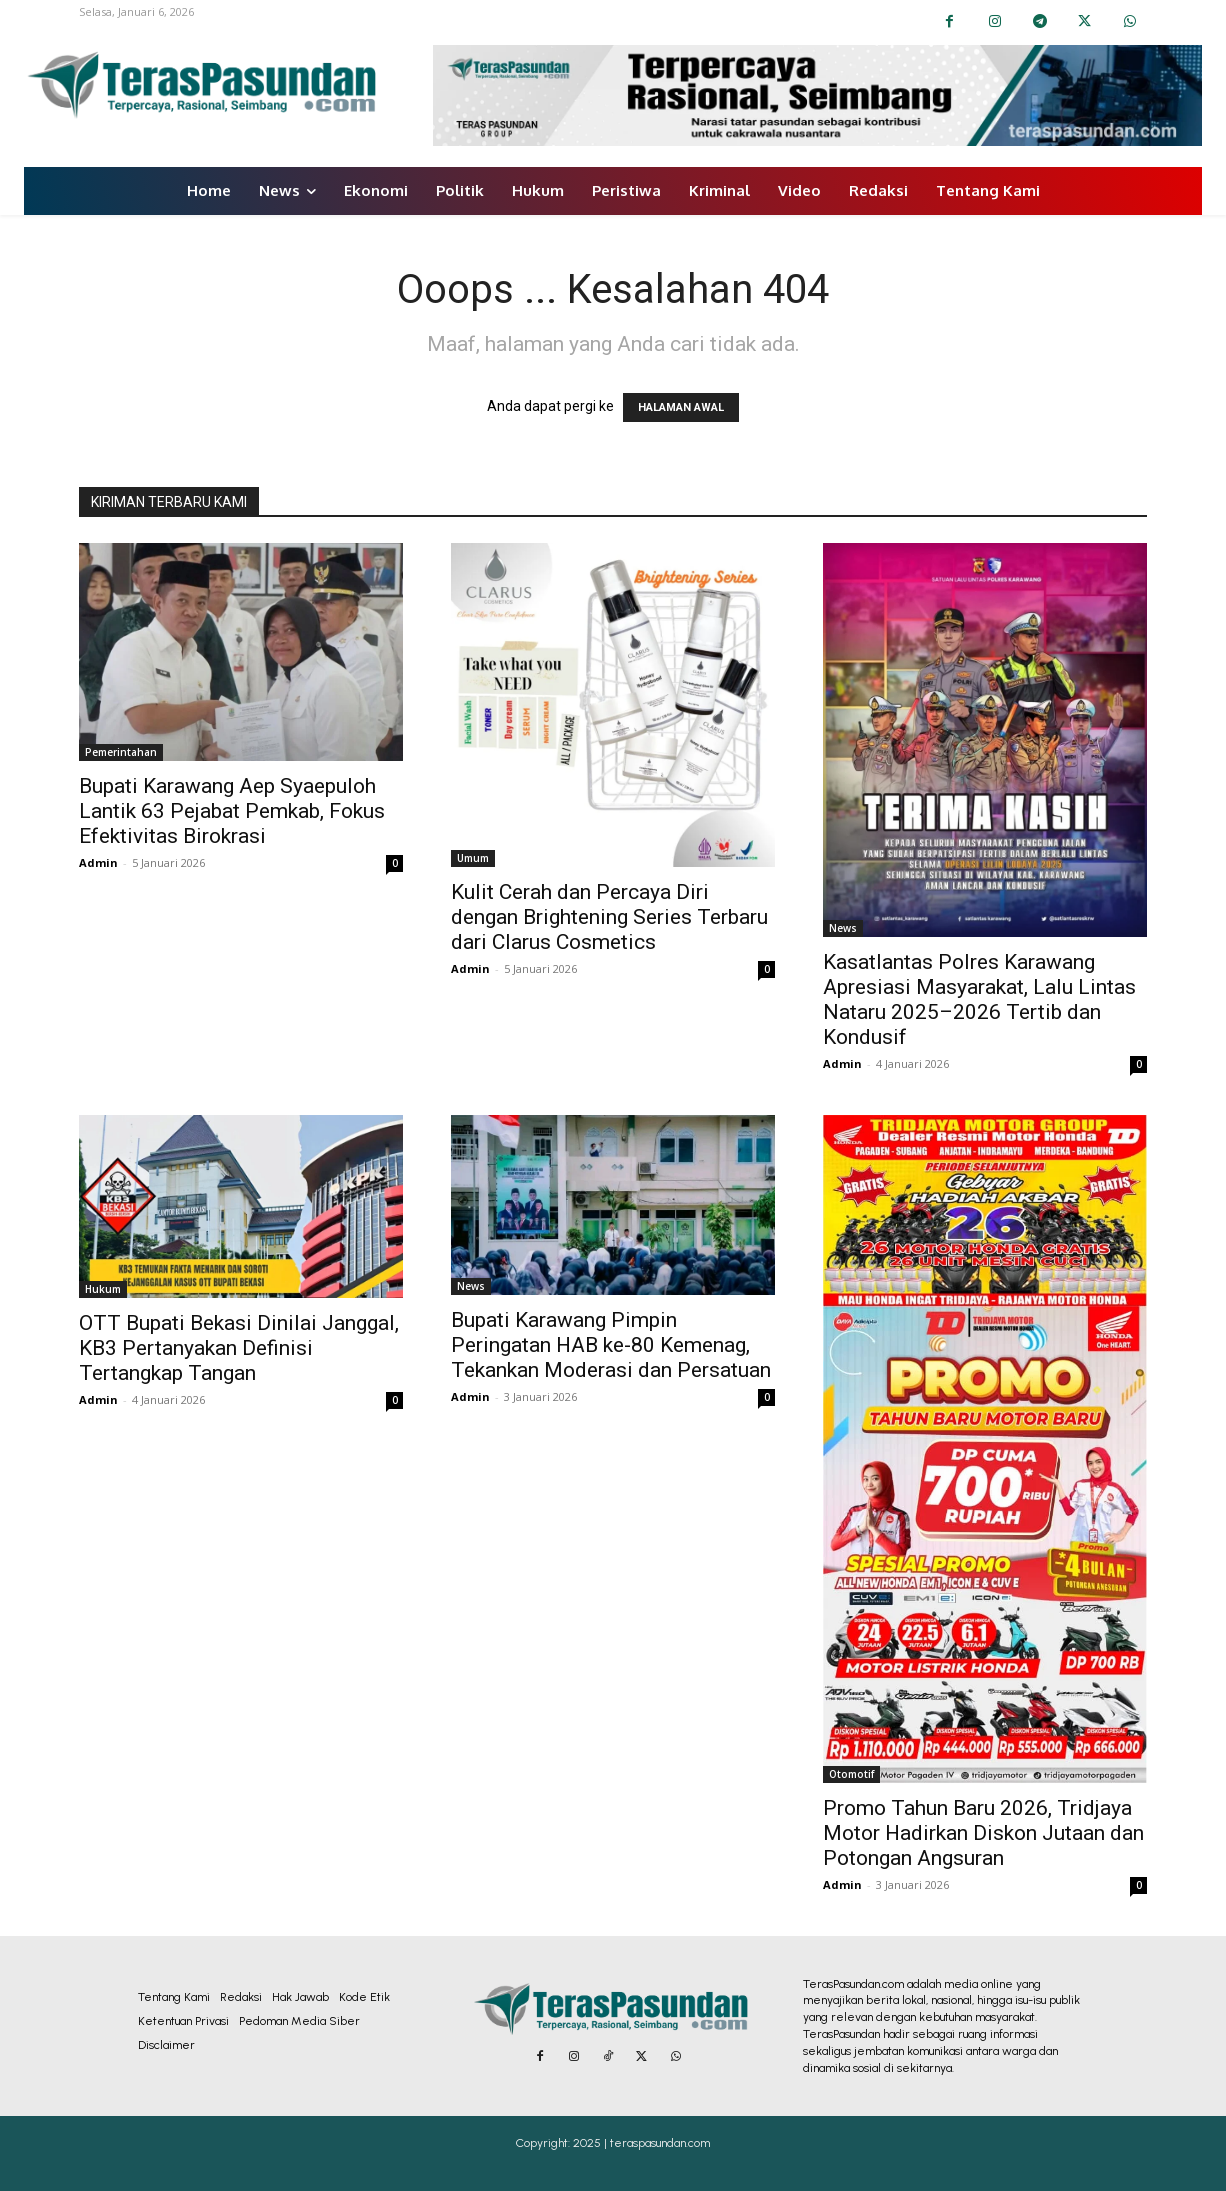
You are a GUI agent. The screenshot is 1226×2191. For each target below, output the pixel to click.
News (843, 928)
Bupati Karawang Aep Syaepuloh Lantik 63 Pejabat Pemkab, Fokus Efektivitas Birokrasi (232, 811)
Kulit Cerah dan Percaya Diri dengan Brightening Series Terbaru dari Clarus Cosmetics (609, 917)
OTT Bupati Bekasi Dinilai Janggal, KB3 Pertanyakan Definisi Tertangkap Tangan (239, 1348)
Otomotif (851, 1774)
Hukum (103, 1289)
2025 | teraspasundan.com (641, 2143)
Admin (98, 862)
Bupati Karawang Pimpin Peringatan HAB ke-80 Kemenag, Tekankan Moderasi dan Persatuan (611, 1345)
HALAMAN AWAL (681, 407)
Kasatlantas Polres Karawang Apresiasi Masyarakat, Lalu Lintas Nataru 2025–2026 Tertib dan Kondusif (979, 999)
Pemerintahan (121, 752)
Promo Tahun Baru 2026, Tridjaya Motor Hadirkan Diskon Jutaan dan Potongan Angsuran (983, 1833)
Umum (473, 858)
